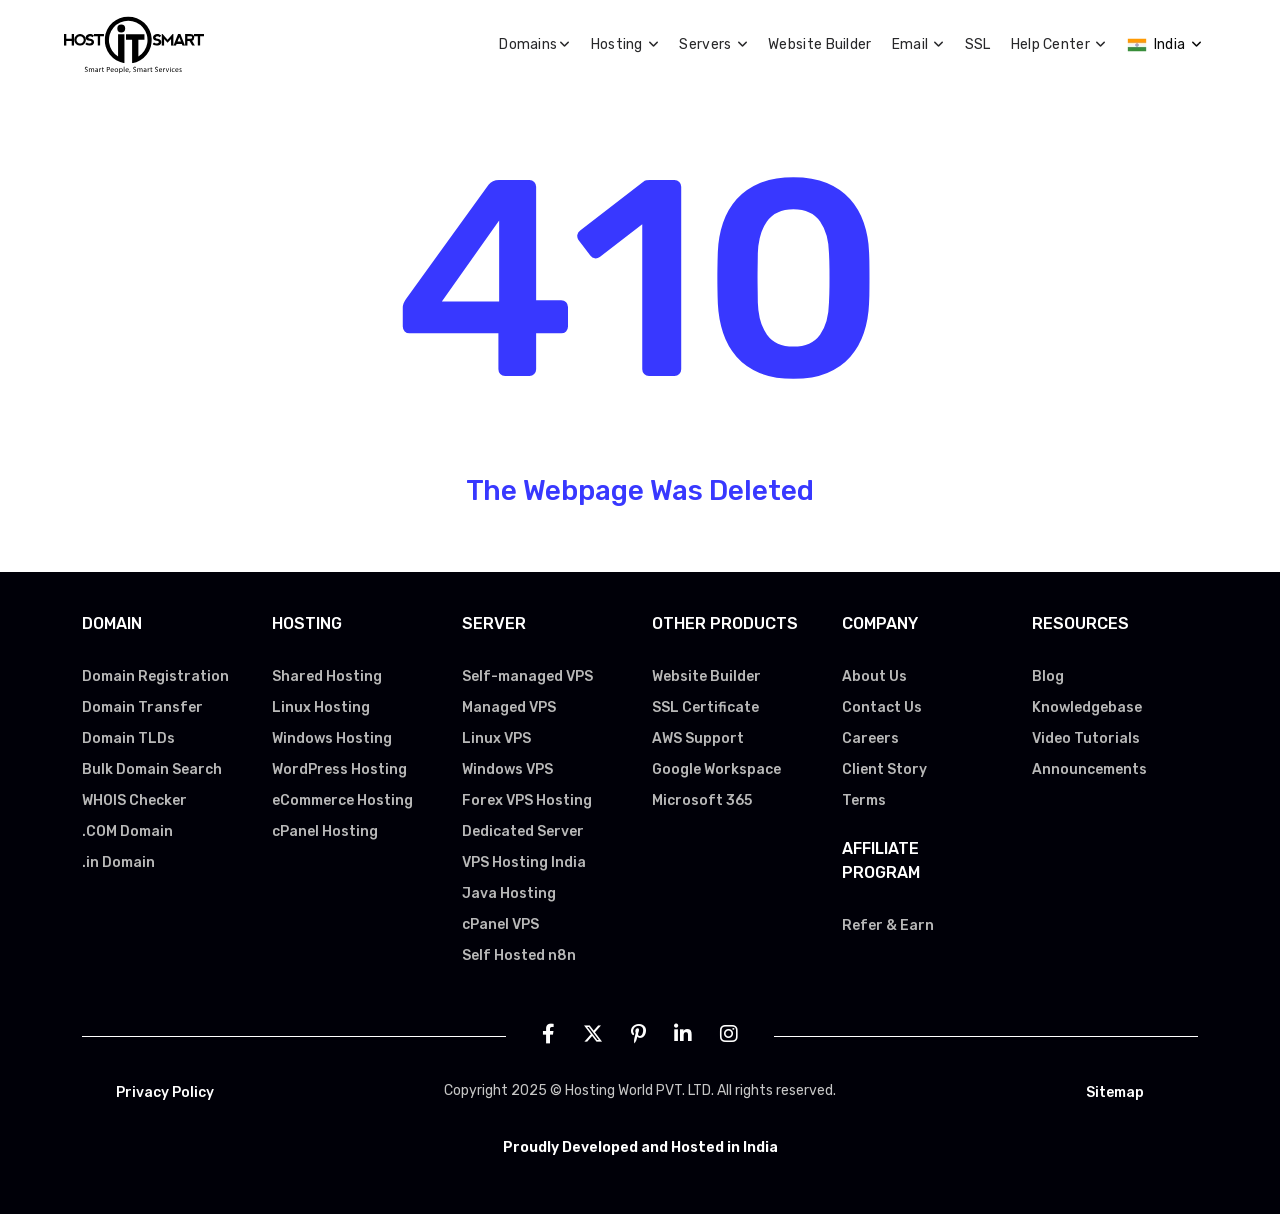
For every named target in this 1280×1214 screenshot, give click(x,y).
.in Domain (118, 862)
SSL (978, 44)
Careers (870, 738)
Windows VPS (507, 769)
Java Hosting (509, 893)
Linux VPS (496, 738)
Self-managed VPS (527, 676)
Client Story (884, 769)
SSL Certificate (705, 707)
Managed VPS (509, 707)
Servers (713, 44)
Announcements (1089, 769)
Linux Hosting (321, 707)
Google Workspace (716, 769)
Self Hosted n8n (519, 955)
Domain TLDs (128, 738)
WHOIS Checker (134, 800)
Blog (1048, 676)
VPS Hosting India (524, 862)
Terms (864, 800)
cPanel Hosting (325, 831)
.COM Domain (127, 831)
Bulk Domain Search (152, 769)
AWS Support (698, 738)
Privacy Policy (165, 1092)
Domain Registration (155, 676)
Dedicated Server (523, 831)
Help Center (1059, 44)
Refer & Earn (888, 925)
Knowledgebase (1087, 707)
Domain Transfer (142, 707)
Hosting (625, 44)
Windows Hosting (332, 738)
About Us (874, 676)
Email (918, 44)
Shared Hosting (327, 676)
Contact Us (882, 707)
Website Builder (820, 44)
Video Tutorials (1086, 738)
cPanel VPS (500, 924)
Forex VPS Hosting (527, 800)
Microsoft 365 (702, 800)
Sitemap (1115, 1092)
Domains (534, 44)
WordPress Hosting (339, 769)
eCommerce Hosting (342, 800)
